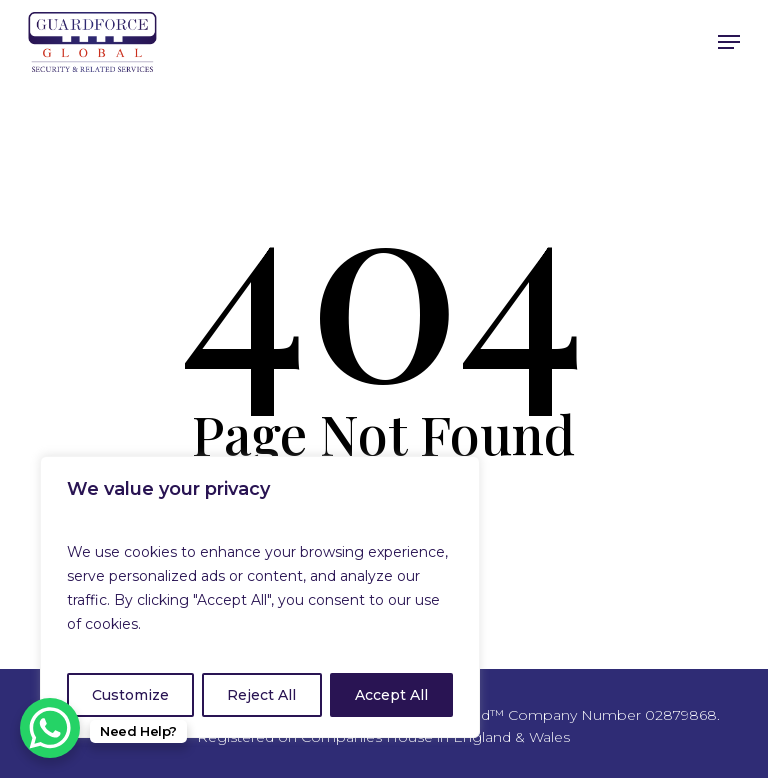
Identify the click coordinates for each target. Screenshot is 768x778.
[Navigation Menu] (729, 42)
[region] (260, 597)
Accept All (391, 695)
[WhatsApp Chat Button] (50, 728)
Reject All (261, 695)
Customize (130, 695)
